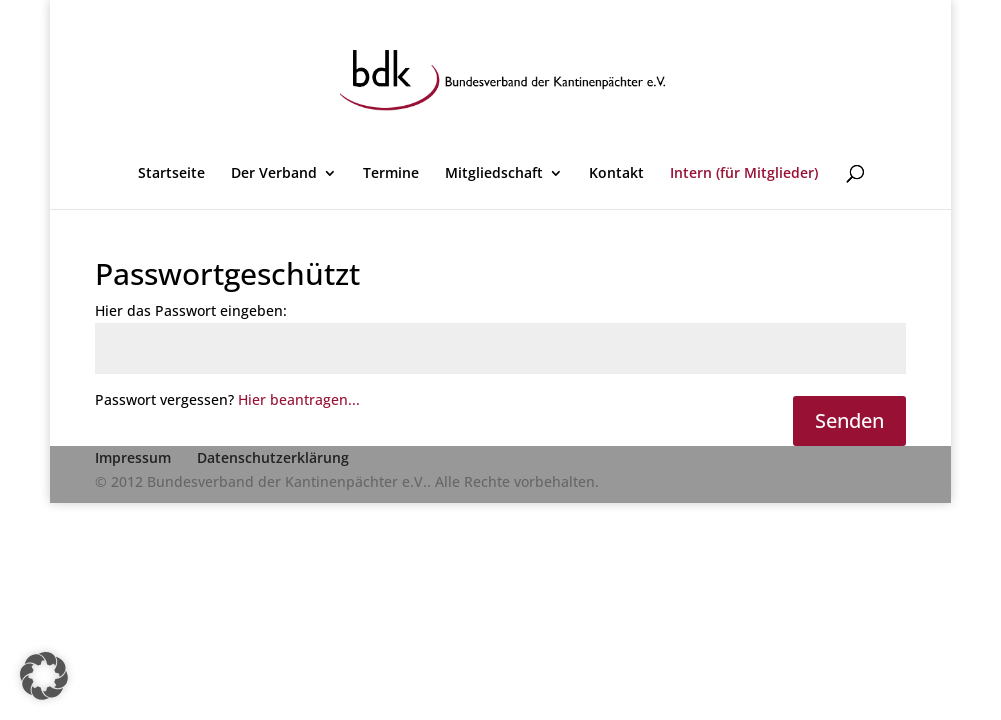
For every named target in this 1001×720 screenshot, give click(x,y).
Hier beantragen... (299, 399)
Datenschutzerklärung (273, 457)
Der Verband (274, 174)
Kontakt (616, 174)
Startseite (171, 174)
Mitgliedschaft (494, 174)
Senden (849, 420)
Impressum (133, 457)
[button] (44, 676)
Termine (391, 174)
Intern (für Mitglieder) (744, 174)
